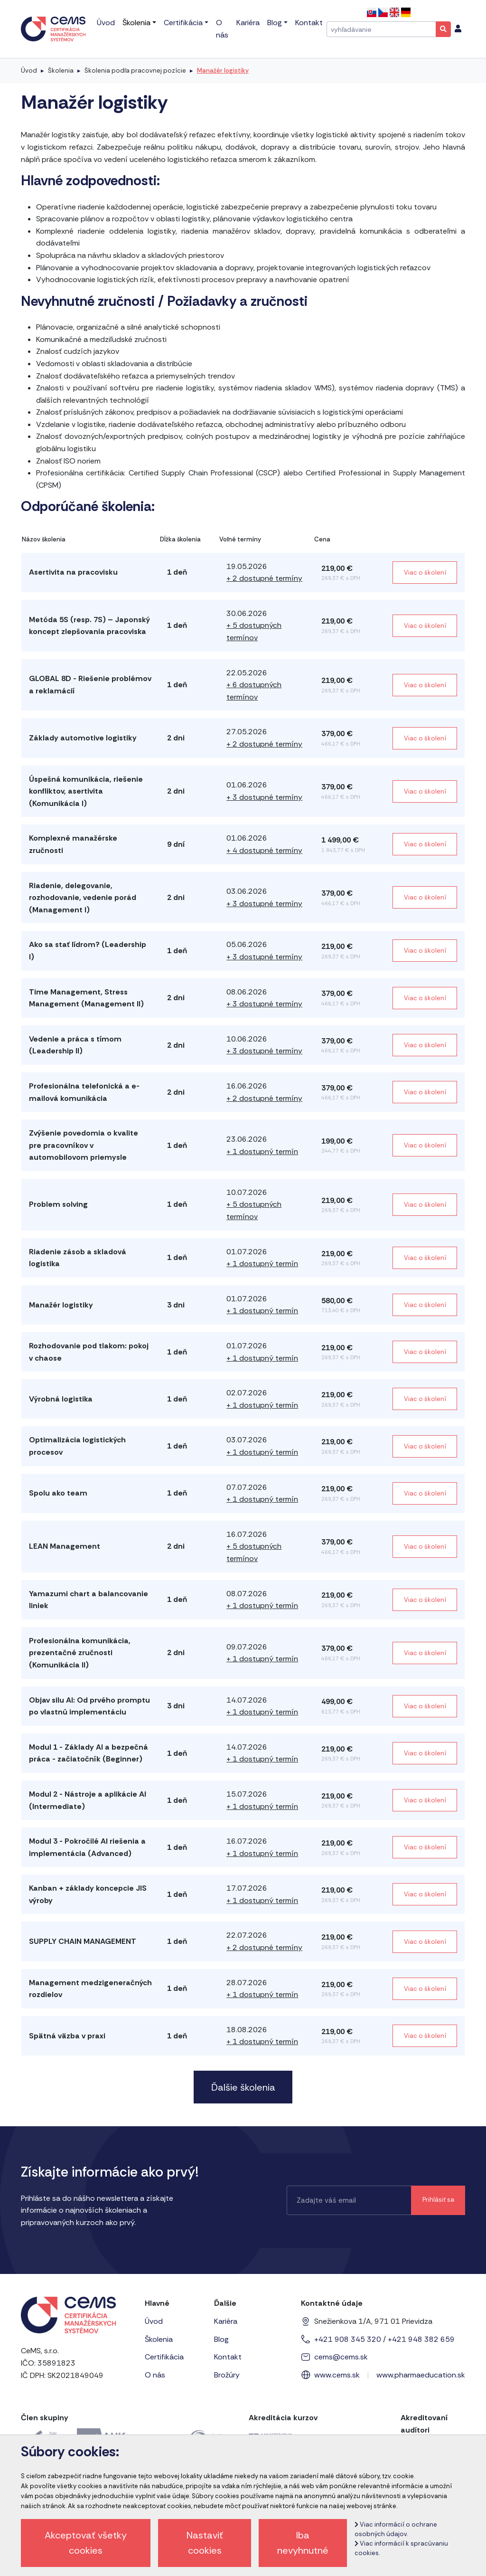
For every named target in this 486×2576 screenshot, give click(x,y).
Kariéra (225, 2321)
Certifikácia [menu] (183, 23)
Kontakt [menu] (309, 23)
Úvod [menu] (106, 23)
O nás (155, 2375)
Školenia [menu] (136, 23)
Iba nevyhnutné (302, 2543)
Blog (221, 2339)
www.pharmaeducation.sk (420, 2375)
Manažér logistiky (223, 70)
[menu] (458, 29)
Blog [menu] (274, 23)
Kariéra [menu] (248, 23)
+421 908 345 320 (347, 2339)
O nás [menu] (222, 29)
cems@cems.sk (341, 2357)
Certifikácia (164, 2357)
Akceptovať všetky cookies (86, 2543)
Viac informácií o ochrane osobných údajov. (396, 2529)
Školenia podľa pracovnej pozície (135, 70)
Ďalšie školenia (243, 2087)
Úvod (29, 70)
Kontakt (228, 2357)
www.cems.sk (337, 2375)
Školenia (61, 70)
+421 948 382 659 (421, 2339)
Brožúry (227, 2375)
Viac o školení (425, 572)
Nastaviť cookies (205, 2543)
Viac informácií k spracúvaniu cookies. (401, 2548)
